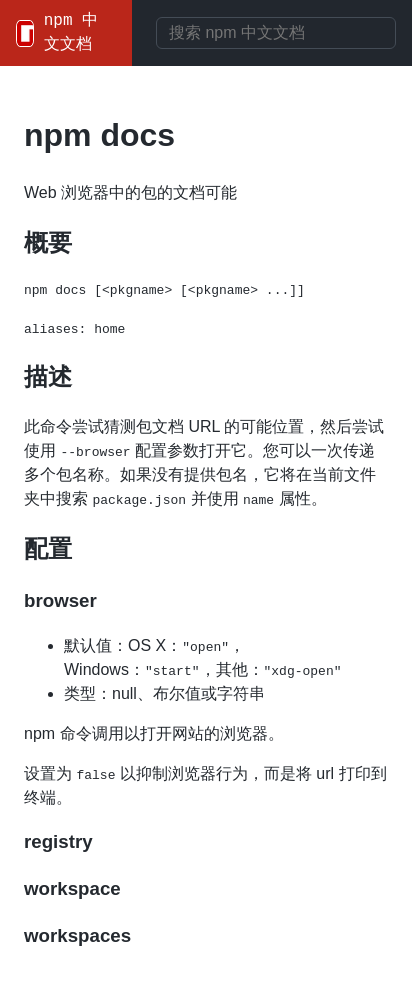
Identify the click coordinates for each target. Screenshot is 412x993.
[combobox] (276, 33)
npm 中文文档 (71, 33)
